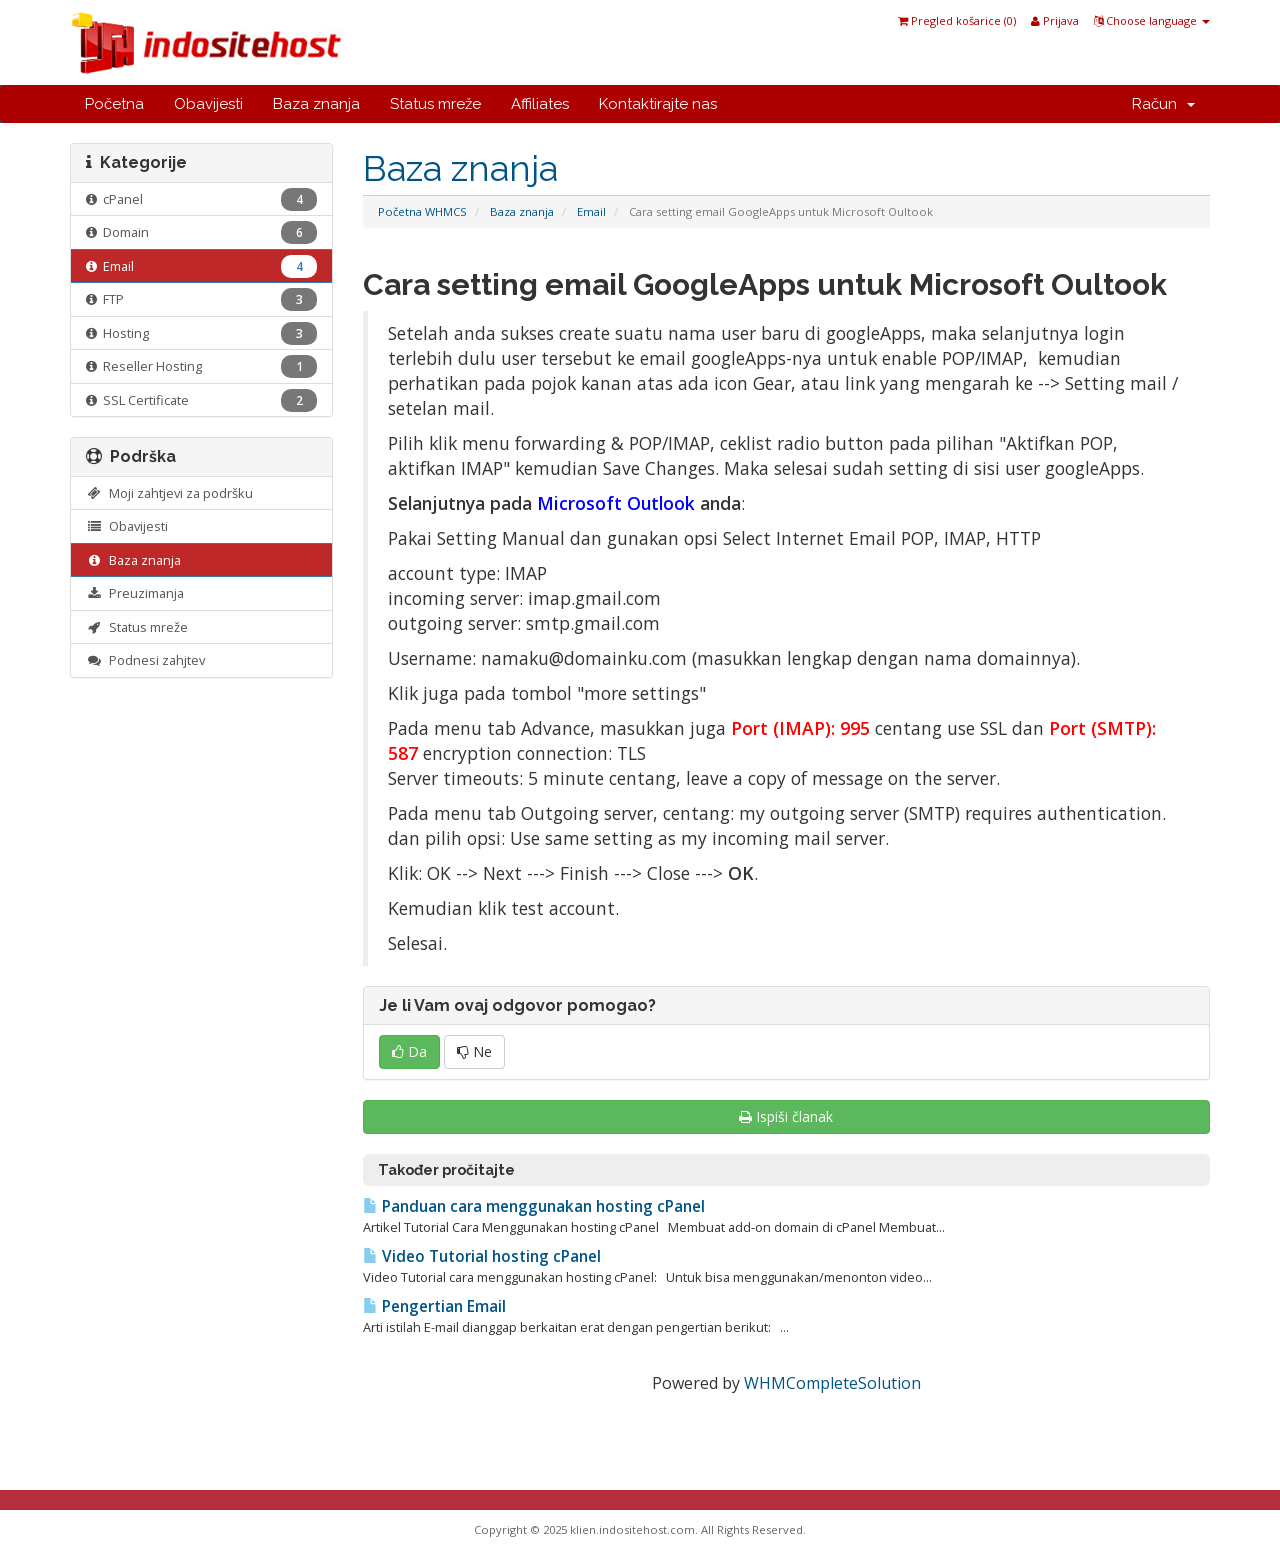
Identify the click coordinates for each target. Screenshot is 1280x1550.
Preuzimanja (135, 593)
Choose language (1152, 20)
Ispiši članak (786, 1116)
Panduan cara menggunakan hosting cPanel (534, 1206)
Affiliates (540, 104)
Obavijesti (208, 104)
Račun (1163, 104)
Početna (114, 104)
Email (591, 211)
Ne (474, 1051)
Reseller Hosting (201, 366)
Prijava (1055, 20)
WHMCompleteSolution (832, 1383)
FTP (201, 299)
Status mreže (435, 104)
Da (409, 1051)
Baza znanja (316, 104)
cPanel (201, 199)
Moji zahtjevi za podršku (169, 493)
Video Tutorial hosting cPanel (482, 1256)
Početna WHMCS (422, 211)
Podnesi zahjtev (145, 660)
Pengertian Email (434, 1306)
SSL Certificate (201, 400)
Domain (201, 232)
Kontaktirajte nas (658, 104)
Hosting (201, 333)
